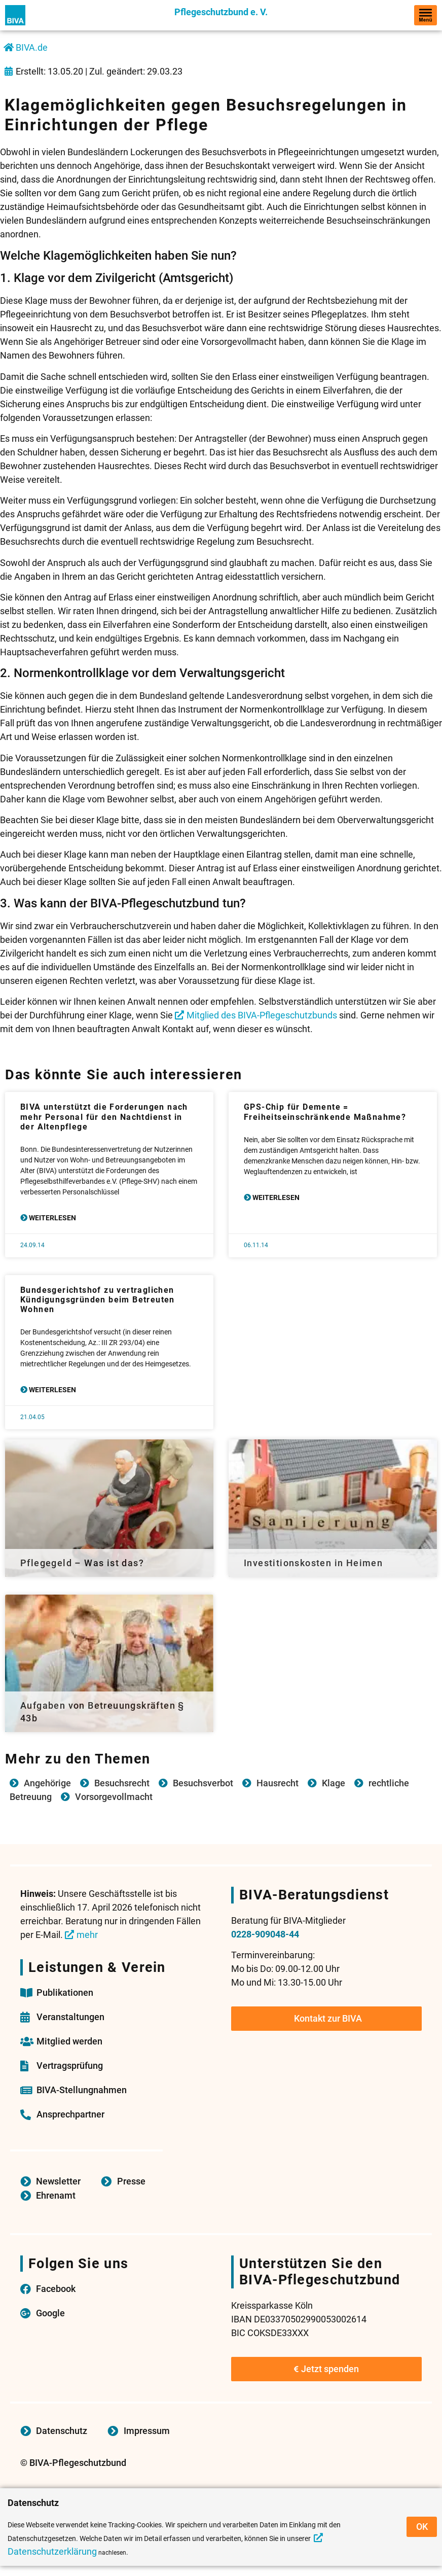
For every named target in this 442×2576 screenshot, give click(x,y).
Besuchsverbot (203, 1783)
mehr (87, 1934)
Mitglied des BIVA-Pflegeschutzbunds (262, 1015)
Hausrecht (277, 1783)
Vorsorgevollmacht (114, 1796)
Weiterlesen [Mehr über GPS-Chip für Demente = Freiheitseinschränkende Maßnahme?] (275, 1197)
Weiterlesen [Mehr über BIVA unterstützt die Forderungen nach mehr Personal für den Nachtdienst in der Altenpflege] (51, 1218)
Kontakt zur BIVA (328, 2018)
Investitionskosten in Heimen (313, 1563)
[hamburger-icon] (425, 15)
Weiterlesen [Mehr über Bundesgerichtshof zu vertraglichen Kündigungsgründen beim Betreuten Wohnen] (51, 1390)
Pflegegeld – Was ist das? (82, 1563)
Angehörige (47, 1783)
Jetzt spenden (326, 2368)
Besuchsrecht (122, 1783)
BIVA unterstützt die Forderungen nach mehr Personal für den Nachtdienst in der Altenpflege (104, 1116)
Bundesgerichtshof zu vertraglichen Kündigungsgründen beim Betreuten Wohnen (97, 1299)
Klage (333, 1783)
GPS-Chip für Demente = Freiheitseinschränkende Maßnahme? (325, 1111)
